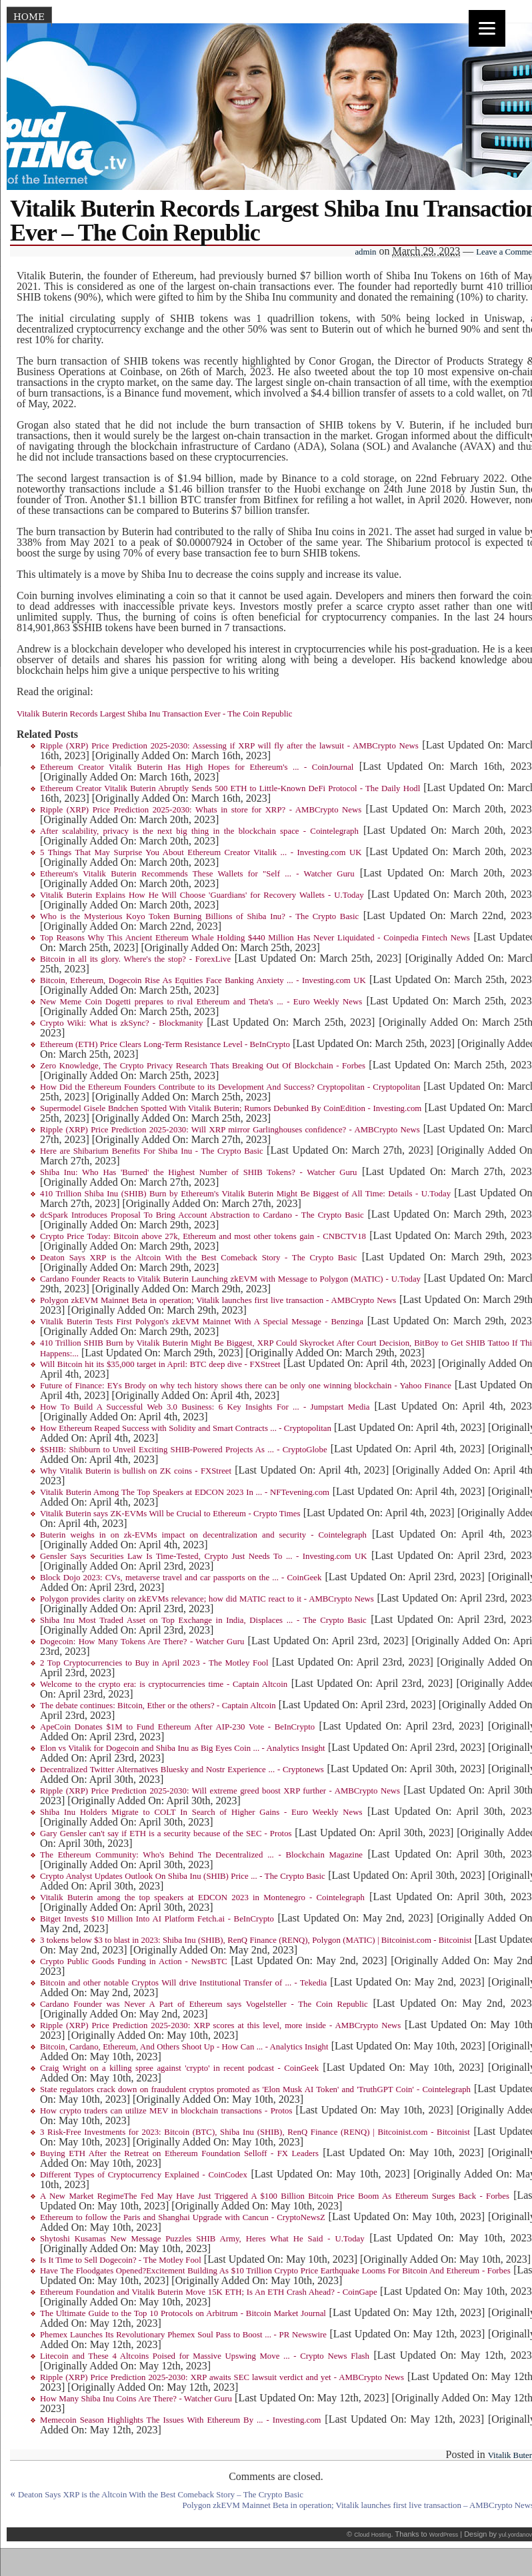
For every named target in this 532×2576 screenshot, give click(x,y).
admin (365, 252)
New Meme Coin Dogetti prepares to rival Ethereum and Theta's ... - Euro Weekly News (201, 1001)
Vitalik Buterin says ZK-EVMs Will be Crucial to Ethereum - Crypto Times (170, 1513)
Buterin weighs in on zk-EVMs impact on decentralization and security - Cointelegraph (203, 1535)
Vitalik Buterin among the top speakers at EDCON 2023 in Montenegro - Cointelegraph (202, 1897)
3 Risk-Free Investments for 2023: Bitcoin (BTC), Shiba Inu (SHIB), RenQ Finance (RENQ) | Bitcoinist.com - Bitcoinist (255, 2132)
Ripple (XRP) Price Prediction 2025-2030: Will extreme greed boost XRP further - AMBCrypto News (220, 1791)
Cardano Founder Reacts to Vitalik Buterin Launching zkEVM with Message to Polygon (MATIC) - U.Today (230, 1279)
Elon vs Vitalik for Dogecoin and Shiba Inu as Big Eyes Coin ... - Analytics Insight (182, 1748)
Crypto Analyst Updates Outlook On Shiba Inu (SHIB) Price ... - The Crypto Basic (182, 1876)
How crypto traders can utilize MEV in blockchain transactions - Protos (166, 2110)
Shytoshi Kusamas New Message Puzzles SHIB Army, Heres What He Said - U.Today (202, 2238)
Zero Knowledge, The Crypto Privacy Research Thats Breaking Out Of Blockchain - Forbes (202, 1065)
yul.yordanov (515, 2534)
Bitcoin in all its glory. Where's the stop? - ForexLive (135, 959)
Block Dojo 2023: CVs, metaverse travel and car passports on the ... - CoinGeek (180, 1577)
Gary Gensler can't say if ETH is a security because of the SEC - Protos (166, 1833)
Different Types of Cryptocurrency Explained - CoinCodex (143, 2174)
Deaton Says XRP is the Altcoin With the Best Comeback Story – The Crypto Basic (160, 2494)
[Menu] (487, 28)
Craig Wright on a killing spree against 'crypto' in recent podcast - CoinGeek (179, 2068)
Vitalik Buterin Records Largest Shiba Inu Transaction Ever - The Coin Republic (155, 713)
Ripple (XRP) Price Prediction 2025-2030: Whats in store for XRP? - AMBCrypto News (200, 809)
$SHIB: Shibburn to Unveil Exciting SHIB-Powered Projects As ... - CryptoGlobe (183, 1449)
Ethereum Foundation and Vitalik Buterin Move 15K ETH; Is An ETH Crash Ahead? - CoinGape (208, 2292)
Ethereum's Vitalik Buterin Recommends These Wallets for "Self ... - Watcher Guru (197, 873)
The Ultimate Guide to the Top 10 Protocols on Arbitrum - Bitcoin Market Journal (183, 2313)
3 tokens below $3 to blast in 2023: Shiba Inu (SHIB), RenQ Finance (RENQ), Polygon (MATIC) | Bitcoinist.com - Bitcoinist (256, 1940)
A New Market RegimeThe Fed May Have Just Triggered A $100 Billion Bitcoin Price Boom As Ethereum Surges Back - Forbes (274, 2196)
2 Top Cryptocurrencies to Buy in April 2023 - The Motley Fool (154, 1663)
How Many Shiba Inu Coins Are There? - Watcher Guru (136, 2398)
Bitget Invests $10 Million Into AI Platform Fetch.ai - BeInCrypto (157, 1919)
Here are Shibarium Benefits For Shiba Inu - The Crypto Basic (151, 1151)
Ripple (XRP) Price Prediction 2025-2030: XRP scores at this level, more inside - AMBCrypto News (220, 2025)
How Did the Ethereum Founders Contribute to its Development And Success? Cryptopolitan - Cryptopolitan (230, 1087)
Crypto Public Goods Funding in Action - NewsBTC (133, 1961)
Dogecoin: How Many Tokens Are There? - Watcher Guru (142, 1641)
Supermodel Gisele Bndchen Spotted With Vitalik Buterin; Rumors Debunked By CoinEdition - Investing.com (230, 1108)
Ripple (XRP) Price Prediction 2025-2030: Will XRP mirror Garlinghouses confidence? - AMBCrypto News (230, 1129)
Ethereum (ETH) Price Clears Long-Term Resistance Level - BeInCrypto (165, 1044)
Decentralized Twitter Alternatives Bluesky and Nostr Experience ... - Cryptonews (182, 1769)
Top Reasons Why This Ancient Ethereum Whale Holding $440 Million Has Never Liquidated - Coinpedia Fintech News (255, 937)
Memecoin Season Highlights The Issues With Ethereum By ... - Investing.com (180, 2420)
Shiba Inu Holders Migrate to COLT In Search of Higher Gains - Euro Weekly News (201, 1812)
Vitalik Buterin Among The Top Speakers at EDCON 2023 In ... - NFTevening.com (184, 1492)
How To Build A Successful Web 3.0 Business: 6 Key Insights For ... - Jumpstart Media (204, 1407)
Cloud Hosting (372, 2534)
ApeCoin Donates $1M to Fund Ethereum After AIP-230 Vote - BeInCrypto (177, 1727)
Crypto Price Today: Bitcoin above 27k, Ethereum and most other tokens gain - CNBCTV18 (203, 1236)
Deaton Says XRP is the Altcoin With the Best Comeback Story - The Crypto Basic (198, 1257)
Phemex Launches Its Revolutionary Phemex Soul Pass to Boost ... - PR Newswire (183, 2334)
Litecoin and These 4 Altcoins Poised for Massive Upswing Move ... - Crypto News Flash (204, 2356)
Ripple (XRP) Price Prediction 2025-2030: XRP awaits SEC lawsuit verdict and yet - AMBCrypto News (222, 2377)
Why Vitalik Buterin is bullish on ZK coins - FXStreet (135, 1471)
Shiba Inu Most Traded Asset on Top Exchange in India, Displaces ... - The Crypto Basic (203, 1620)
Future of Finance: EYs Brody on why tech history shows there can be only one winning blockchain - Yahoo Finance (245, 1385)
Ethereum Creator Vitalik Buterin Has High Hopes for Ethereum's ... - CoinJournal (196, 767)
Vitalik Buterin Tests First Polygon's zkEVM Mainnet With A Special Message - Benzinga (201, 1321)
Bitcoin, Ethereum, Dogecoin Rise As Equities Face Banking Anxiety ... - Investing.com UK (203, 980)
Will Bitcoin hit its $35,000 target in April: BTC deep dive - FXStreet (160, 1364)
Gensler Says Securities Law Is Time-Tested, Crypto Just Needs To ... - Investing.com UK (203, 1556)
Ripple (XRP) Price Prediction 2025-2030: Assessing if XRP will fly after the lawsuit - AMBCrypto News (229, 745)
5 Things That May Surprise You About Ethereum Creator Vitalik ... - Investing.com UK (200, 852)
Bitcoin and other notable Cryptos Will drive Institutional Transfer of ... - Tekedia (183, 1982)
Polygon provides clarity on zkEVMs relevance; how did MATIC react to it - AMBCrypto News (207, 1599)
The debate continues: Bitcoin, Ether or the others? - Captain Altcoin (158, 1705)
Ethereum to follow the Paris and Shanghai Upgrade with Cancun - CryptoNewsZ (182, 2217)
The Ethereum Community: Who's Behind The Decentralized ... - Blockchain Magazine (201, 1855)
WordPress (443, 2534)
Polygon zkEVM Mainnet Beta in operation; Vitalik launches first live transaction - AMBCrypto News (218, 1300)
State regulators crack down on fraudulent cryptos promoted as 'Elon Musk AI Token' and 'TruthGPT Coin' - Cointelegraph (255, 2089)
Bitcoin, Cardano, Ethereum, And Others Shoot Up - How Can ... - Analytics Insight (184, 2046)
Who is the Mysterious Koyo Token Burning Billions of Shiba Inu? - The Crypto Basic (199, 916)
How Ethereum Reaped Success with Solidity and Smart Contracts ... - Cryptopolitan (185, 1428)
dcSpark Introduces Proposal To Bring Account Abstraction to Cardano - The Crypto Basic (202, 1215)
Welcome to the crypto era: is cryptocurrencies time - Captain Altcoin (163, 1684)
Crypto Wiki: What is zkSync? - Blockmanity (121, 1023)
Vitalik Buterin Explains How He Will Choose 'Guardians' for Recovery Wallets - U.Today (202, 895)
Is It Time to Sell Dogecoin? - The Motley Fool (120, 2260)
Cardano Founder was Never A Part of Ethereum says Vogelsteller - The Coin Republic (204, 2004)
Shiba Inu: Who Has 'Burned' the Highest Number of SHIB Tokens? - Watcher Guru (198, 1172)
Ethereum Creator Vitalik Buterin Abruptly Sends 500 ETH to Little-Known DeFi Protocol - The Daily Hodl (230, 788)
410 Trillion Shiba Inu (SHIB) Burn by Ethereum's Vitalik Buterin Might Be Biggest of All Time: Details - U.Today (245, 1193)
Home (29, 16)
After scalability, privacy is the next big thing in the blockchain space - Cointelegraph (199, 831)
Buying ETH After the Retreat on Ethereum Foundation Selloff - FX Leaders (179, 2153)
